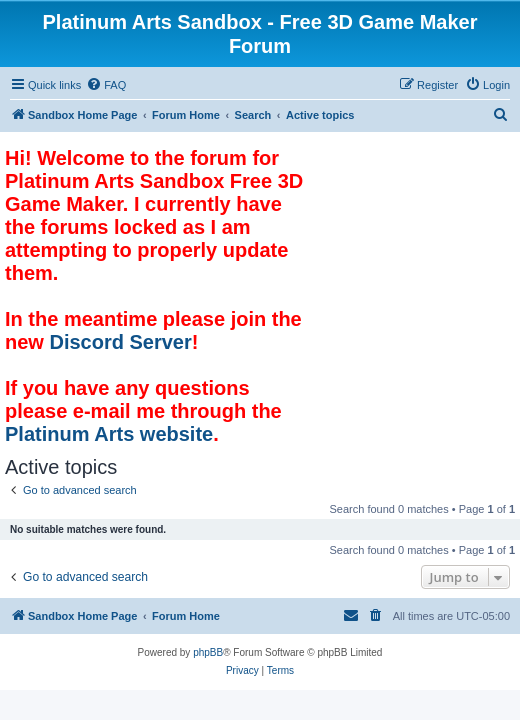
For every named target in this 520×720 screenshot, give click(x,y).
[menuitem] (106, 85)
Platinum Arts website (109, 434)
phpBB (208, 652)
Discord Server (120, 342)
